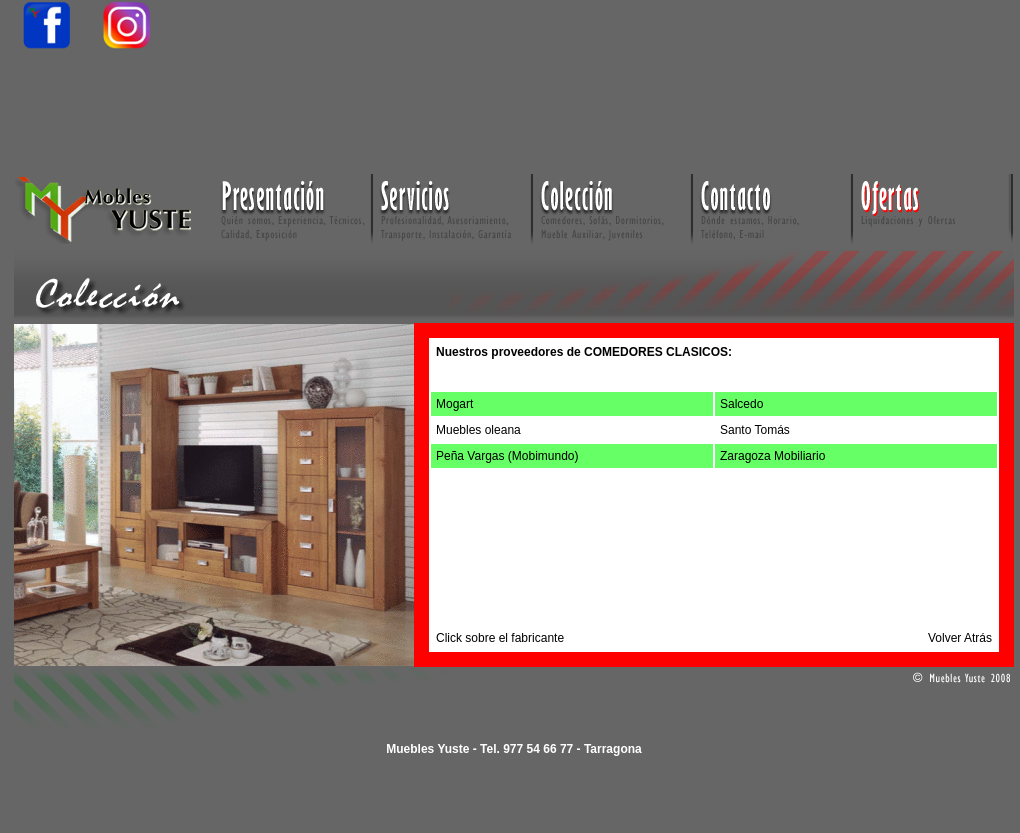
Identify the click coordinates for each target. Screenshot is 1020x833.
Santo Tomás (755, 430)
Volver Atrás (960, 638)
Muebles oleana (478, 430)
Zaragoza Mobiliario (772, 456)
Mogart (454, 404)
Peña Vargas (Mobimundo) (507, 456)
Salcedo (741, 404)
